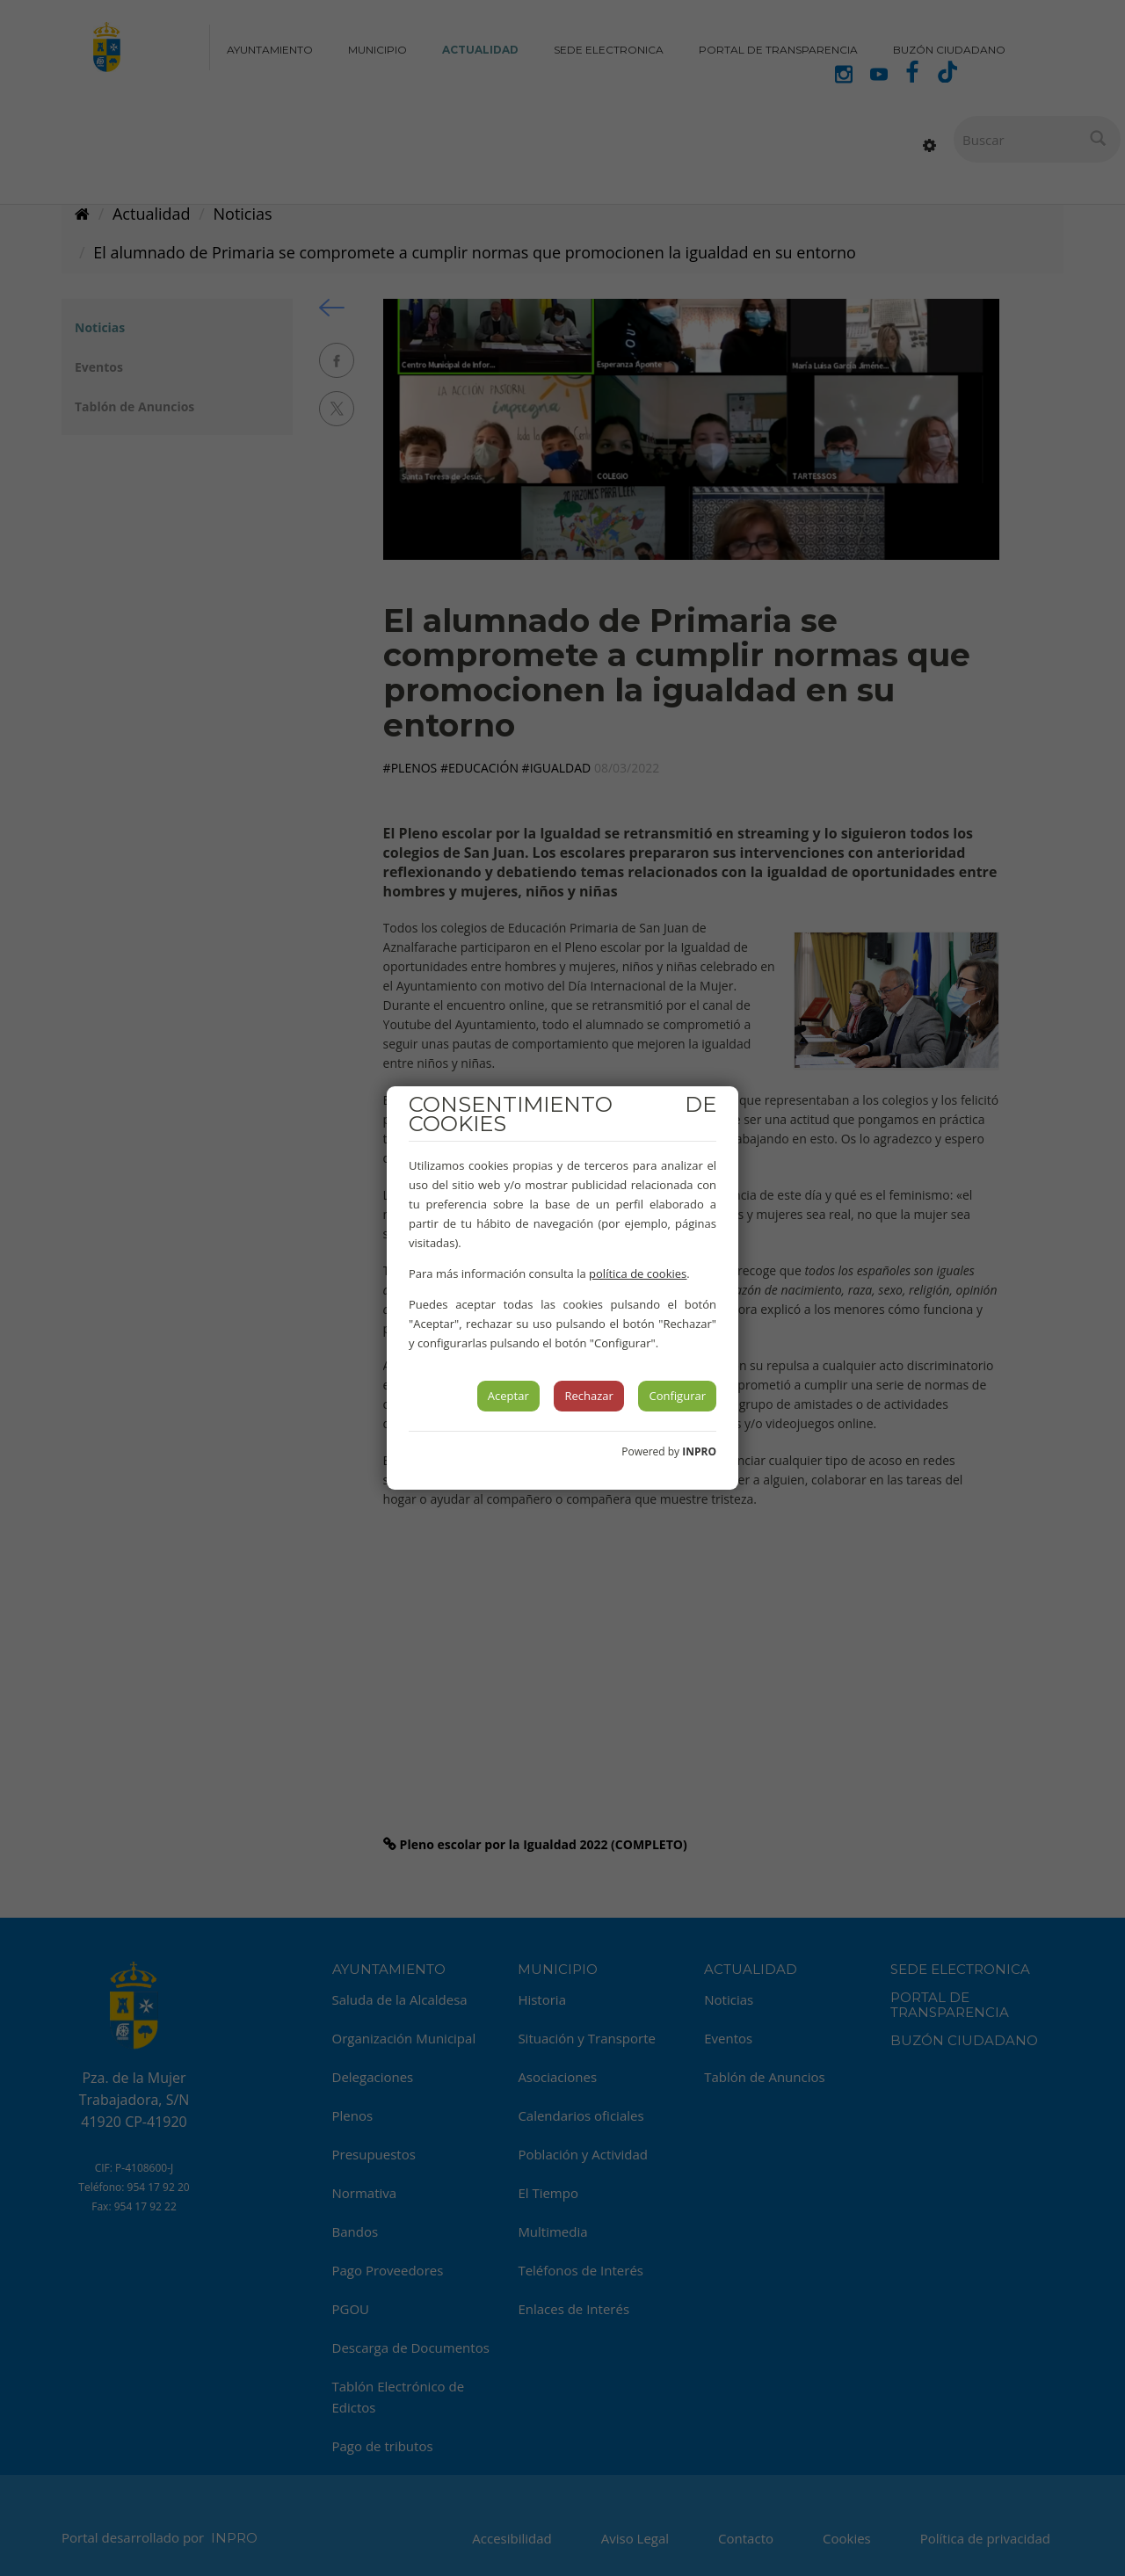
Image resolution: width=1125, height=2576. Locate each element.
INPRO (699, 1451)
